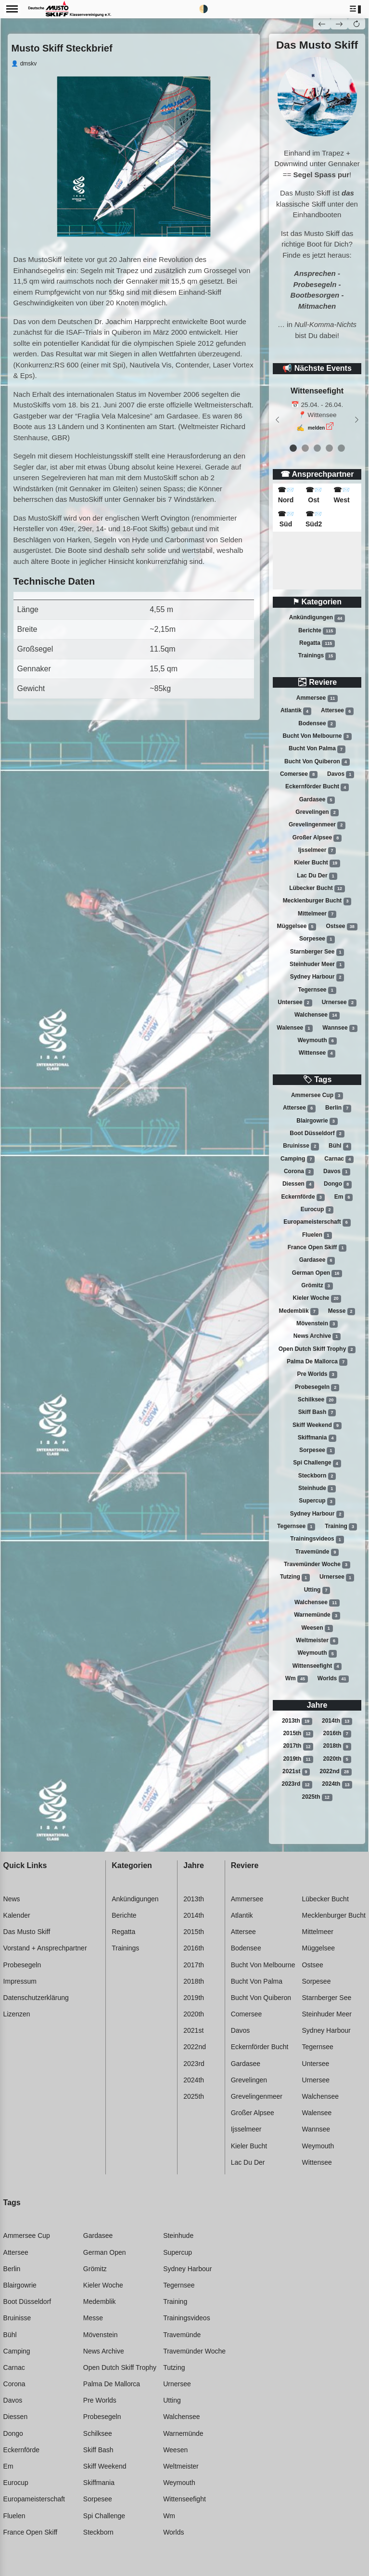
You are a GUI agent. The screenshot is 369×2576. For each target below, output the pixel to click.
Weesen (316, 1628)
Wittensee (317, 1053)
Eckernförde (303, 1197)
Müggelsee (296, 926)
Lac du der (317, 876)
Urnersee (339, 1003)
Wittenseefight (317, 1666)
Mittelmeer (317, 914)
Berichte (317, 631)
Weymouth (316, 1041)
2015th (298, 1734)
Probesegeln (317, 1387)
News (11, 1899)
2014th (337, 1721)
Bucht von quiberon (317, 762)
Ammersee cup (317, 1095)
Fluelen (317, 1235)
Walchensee (317, 1015)
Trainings (317, 656)
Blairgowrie (316, 1121)
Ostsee (341, 926)
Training (341, 1526)
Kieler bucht (317, 863)
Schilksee (317, 1400)
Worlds (333, 1679)
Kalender (16, 1915)
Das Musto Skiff (27, 1931)
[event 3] (329, 448)
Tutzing (295, 1578)
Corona (299, 1172)
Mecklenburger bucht (317, 901)
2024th (337, 1785)
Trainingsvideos (317, 1539)
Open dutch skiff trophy (317, 1349)
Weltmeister (317, 1641)
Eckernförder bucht (317, 787)
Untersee (295, 1003)
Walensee (295, 1028)
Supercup (317, 1501)
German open (317, 1273)
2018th (337, 1747)
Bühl (340, 1146)
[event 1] (305, 448)
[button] (355, 9)
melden (316, 428)
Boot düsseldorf (317, 1134)
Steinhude (317, 1488)
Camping (297, 1159)
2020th (337, 1759)
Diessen (298, 1184)
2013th (297, 1721)
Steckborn (317, 1476)
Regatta (317, 643)
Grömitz (316, 1286)
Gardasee (317, 800)
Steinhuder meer (317, 964)
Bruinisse (301, 1146)
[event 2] (317, 448)
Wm (296, 1679)
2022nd (336, 1772)
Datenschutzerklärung (36, 1997)
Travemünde (317, 1552)
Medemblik (298, 1311)
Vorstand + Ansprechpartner (45, 1948)
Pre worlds (317, 1374)
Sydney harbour (317, 977)
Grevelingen (316, 812)
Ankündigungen (317, 618)
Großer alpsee (317, 838)
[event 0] (293, 448)
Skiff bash (317, 1412)
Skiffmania (317, 1438)
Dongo (338, 1184)
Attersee (337, 711)
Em (343, 1197)
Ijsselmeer (317, 850)
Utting (317, 1590)
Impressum (20, 1981)
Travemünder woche (317, 1565)
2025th (317, 1797)
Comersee (299, 774)
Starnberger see (317, 952)
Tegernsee (317, 990)
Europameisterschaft (316, 1222)
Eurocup (317, 1210)
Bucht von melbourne (316, 736)
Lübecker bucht (317, 888)
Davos (340, 774)
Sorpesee (317, 939)
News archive (317, 1336)
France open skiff (317, 1248)
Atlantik (295, 711)
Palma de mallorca (317, 1362)
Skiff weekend (317, 1425)
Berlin (338, 1108)
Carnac (339, 1159)
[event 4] (341, 448)
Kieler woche (317, 1298)
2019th (298, 1759)
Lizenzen (16, 2014)
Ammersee (317, 698)
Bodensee (316, 724)
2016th (337, 1734)
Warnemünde (317, 1616)
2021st (296, 1772)
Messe (342, 1311)
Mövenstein (317, 1324)
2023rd (297, 1785)
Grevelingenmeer (317, 825)
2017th (298, 1747)
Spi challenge (317, 1463)
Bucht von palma (317, 749)
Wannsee (339, 1028)
